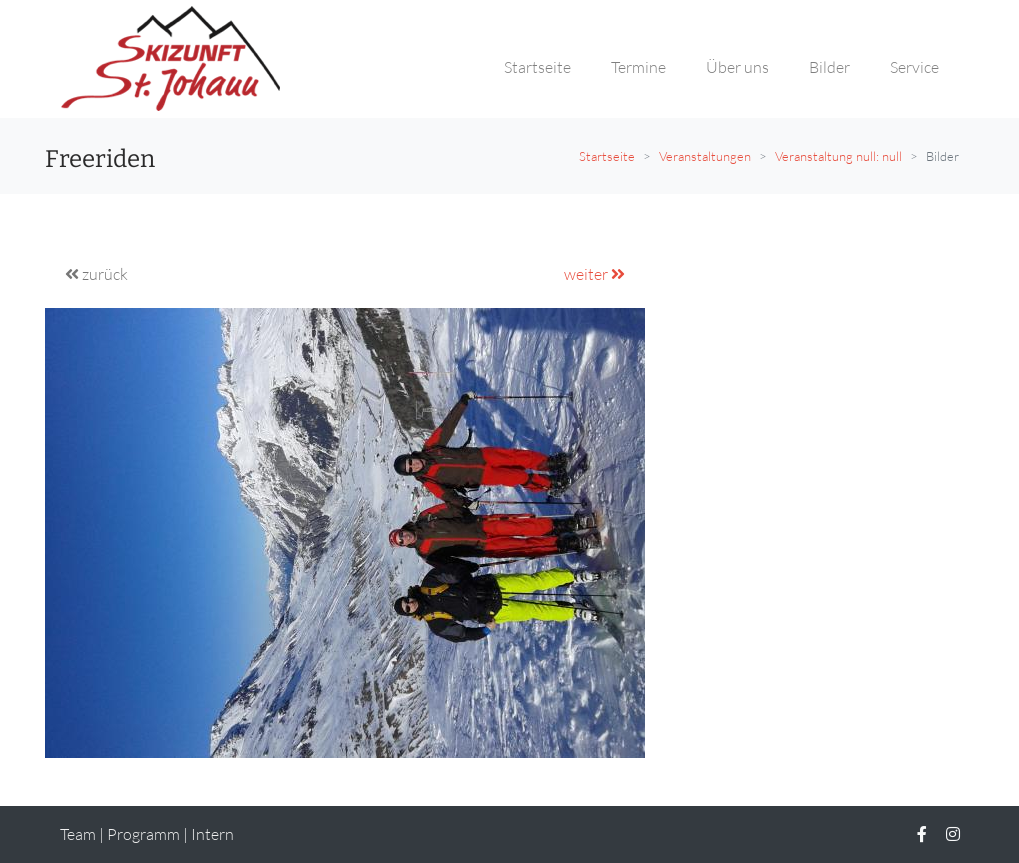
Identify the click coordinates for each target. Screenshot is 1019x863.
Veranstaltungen (705, 156)
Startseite (607, 156)
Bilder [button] (829, 67)
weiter (594, 274)
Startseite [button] (537, 67)
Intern (212, 834)
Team (78, 834)
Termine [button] (638, 67)
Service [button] (914, 67)
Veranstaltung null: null (838, 156)
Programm (143, 834)
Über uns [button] (737, 67)
